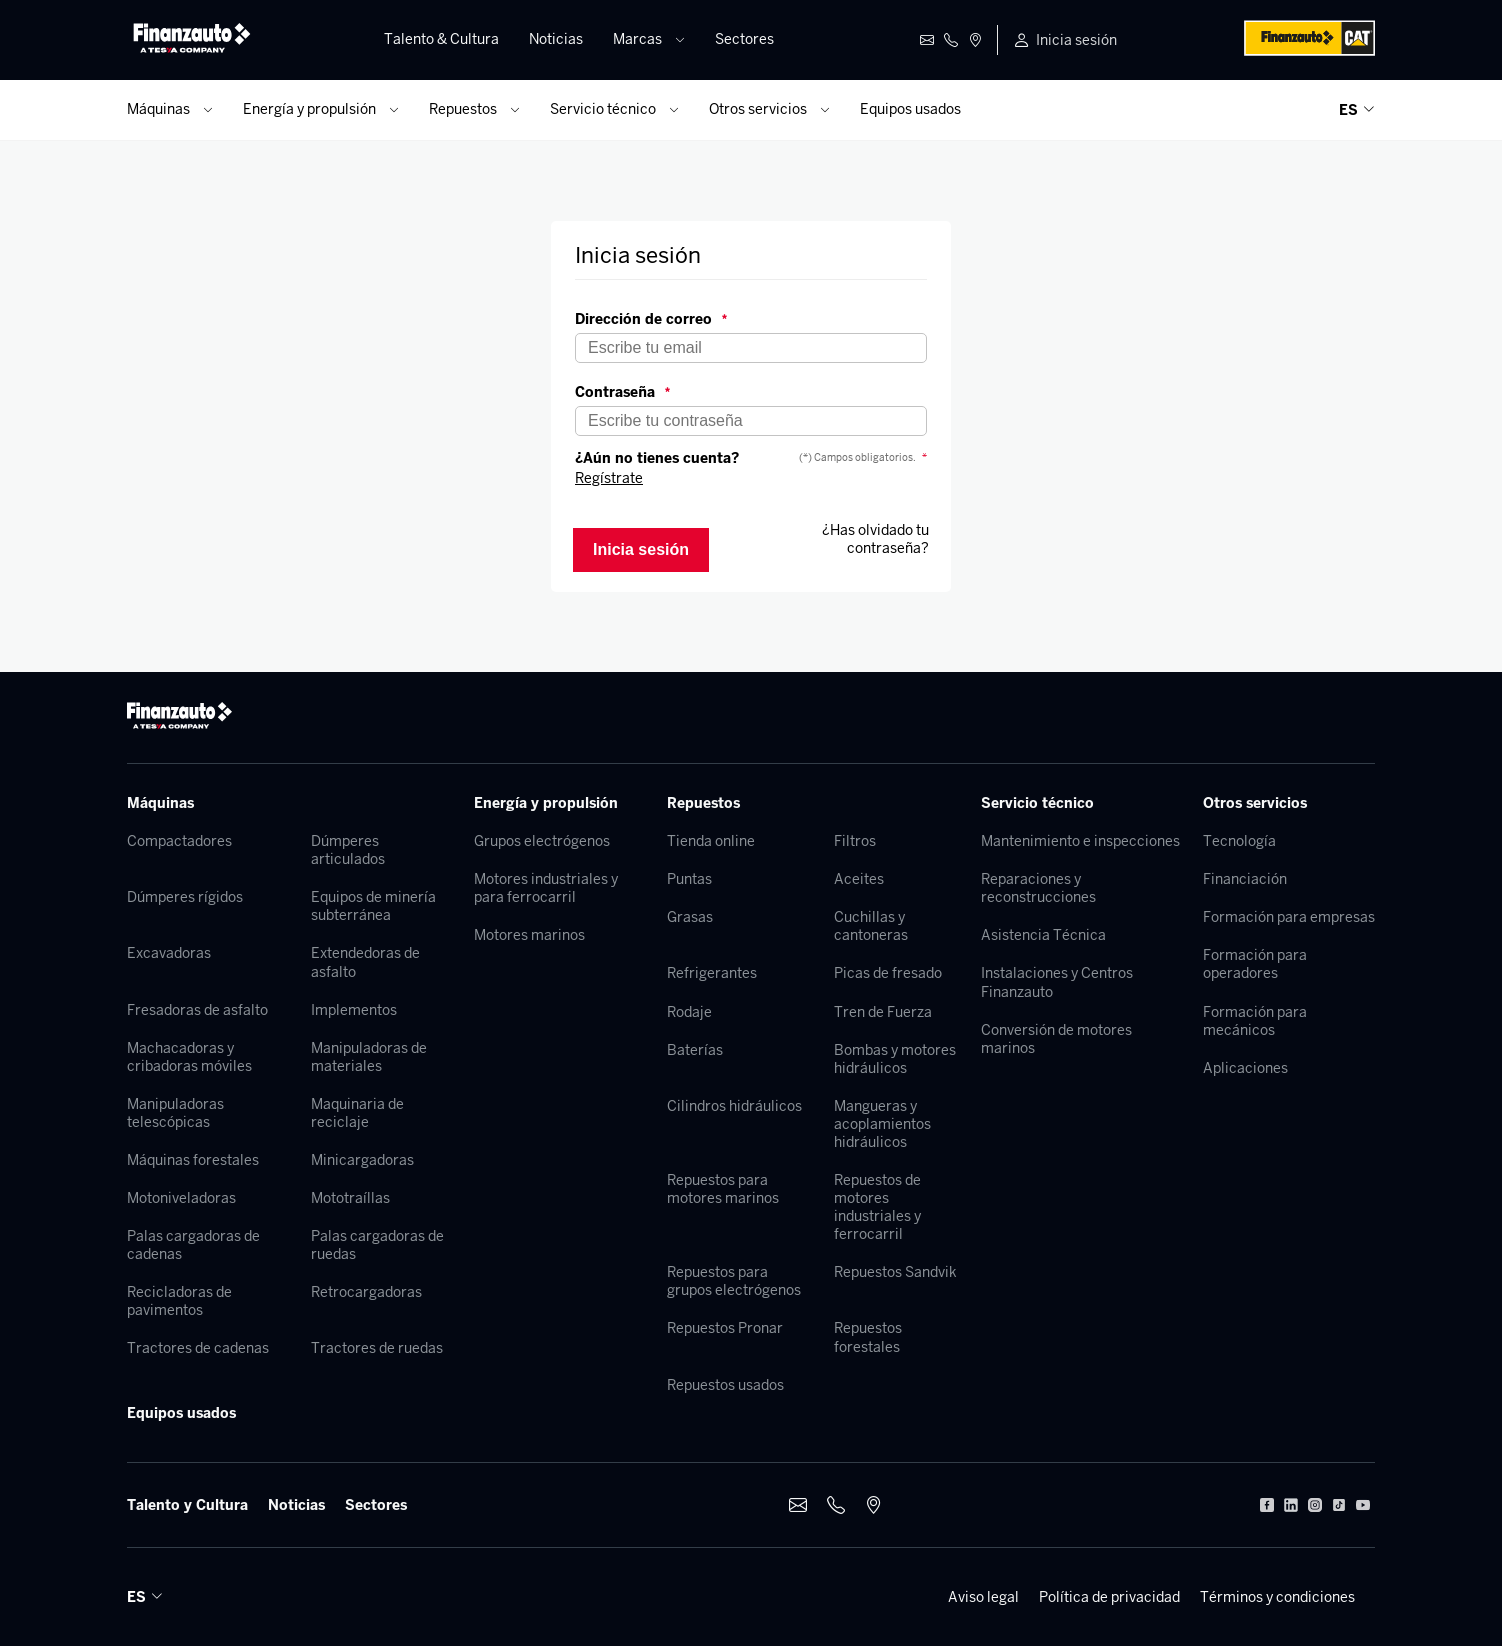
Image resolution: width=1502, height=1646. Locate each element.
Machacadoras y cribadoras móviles (189, 1057)
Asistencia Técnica (1043, 935)
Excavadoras (169, 953)
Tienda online (711, 841)
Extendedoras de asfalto (365, 962)
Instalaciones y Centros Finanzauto (1057, 982)
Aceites (859, 879)
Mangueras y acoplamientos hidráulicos (882, 1124)
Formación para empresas (1289, 917)
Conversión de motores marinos (1056, 1039)
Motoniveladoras (181, 1198)
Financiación (1245, 879)
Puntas (689, 879)
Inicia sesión (1076, 40)
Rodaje (689, 1012)
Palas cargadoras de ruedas (377, 1245)
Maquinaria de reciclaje (357, 1113)
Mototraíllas (350, 1198)
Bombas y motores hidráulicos (895, 1059)
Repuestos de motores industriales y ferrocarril (877, 1207)
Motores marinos (529, 935)
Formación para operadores (1255, 964)
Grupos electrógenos (542, 841)
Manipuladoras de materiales (369, 1057)
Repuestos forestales (868, 1337)
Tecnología (1239, 841)
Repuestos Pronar (725, 1328)
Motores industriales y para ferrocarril (546, 888)
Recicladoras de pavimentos (179, 1301)
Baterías (695, 1050)
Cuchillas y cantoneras (871, 926)
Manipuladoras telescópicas (175, 1113)
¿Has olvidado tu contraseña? (875, 539)
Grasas (690, 917)
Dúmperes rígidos (185, 897)
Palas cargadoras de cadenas (193, 1245)
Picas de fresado (888, 973)
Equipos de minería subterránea (373, 906)
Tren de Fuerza (883, 1012)
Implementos (354, 1010)
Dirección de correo (651, 319)
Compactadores (179, 841)
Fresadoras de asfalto (197, 1010)
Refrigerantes (712, 973)
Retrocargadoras (366, 1292)
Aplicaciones (1245, 1068)
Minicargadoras (362, 1160)
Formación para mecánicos (1255, 1021)
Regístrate (609, 478)
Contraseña (622, 392)
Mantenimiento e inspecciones (1080, 841)
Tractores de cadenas (198, 1348)
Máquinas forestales (193, 1160)
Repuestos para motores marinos (723, 1189)
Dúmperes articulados (348, 850)
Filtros (855, 841)
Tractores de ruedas (377, 1348)
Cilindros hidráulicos (734, 1106)
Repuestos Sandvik (895, 1272)
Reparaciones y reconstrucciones (1038, 888)
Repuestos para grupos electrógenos (734, 1281)
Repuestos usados (725, 1385)
